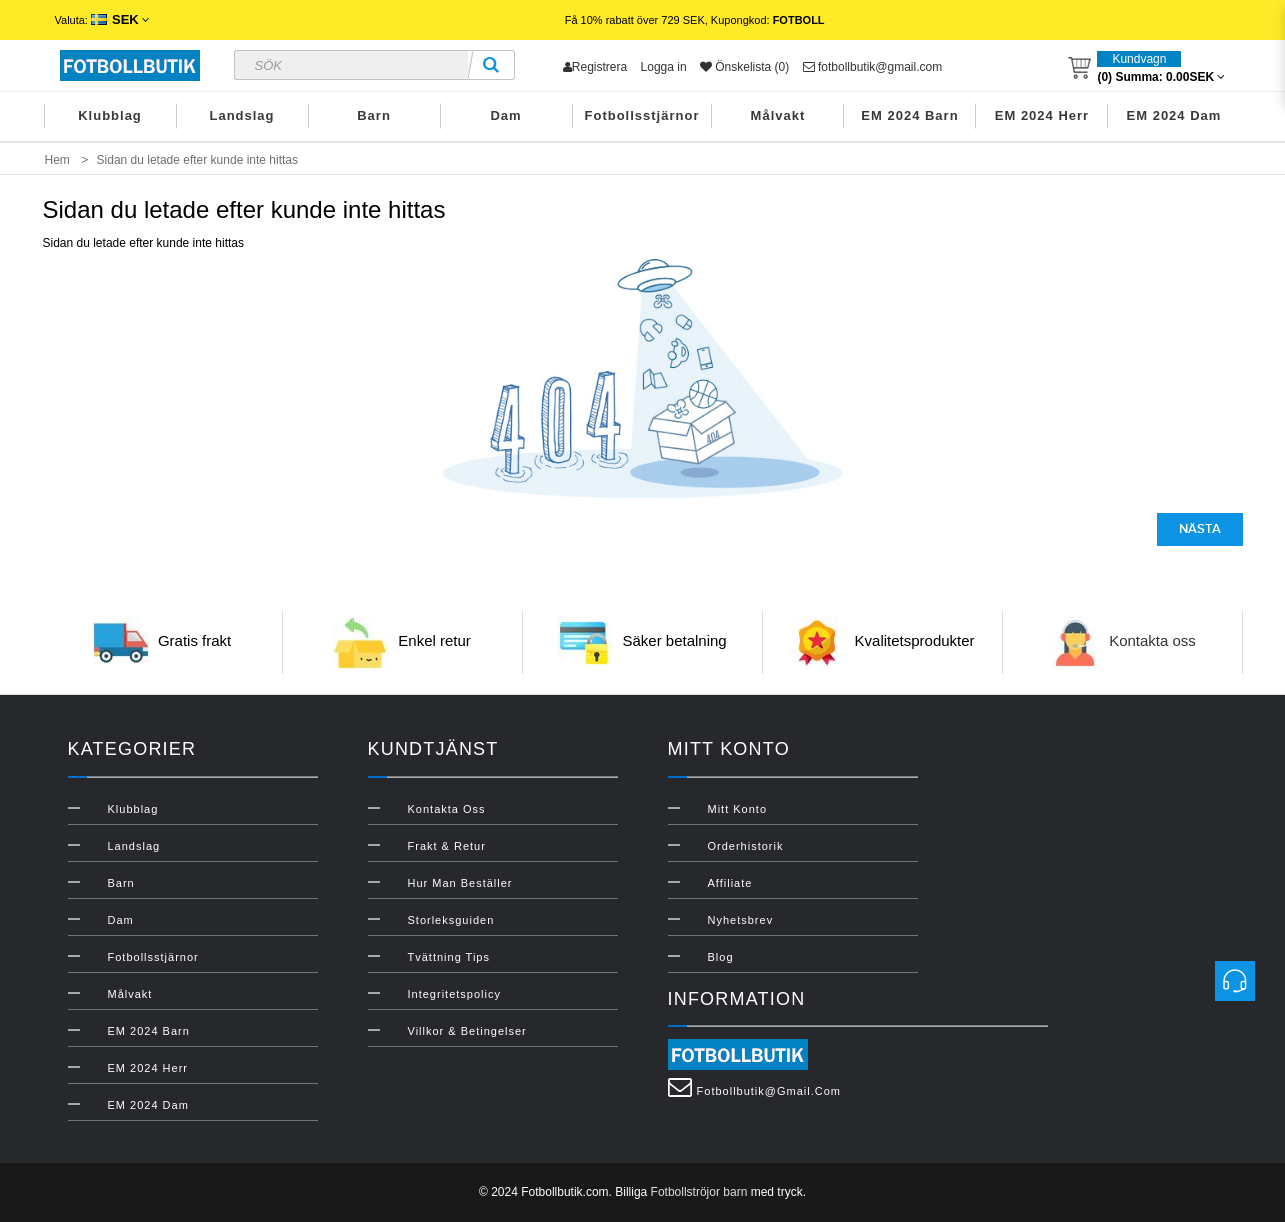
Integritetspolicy (454, 994)
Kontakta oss (1152, 640)
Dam (505, 115)
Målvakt (778, 115)
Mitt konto (738, 809)
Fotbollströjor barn (699, 1192)
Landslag (241, 115)
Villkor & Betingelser (467, 1031)
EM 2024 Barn (909, 115)
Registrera (595, 67)
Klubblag (110, 115)
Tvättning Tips (449, 957)
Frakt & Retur (447, 846)
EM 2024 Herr (1042, 115)
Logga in (664, 67)
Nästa (1200, 529)
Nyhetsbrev (741, 920)
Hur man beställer (460, 883)
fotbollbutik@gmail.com (873, 67)
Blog (721, 957)
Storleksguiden (451, 920)
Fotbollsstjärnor (642, 115)
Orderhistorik (746, 846)
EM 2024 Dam (1174, 115)
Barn (374, 115)
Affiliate (730, 883)
